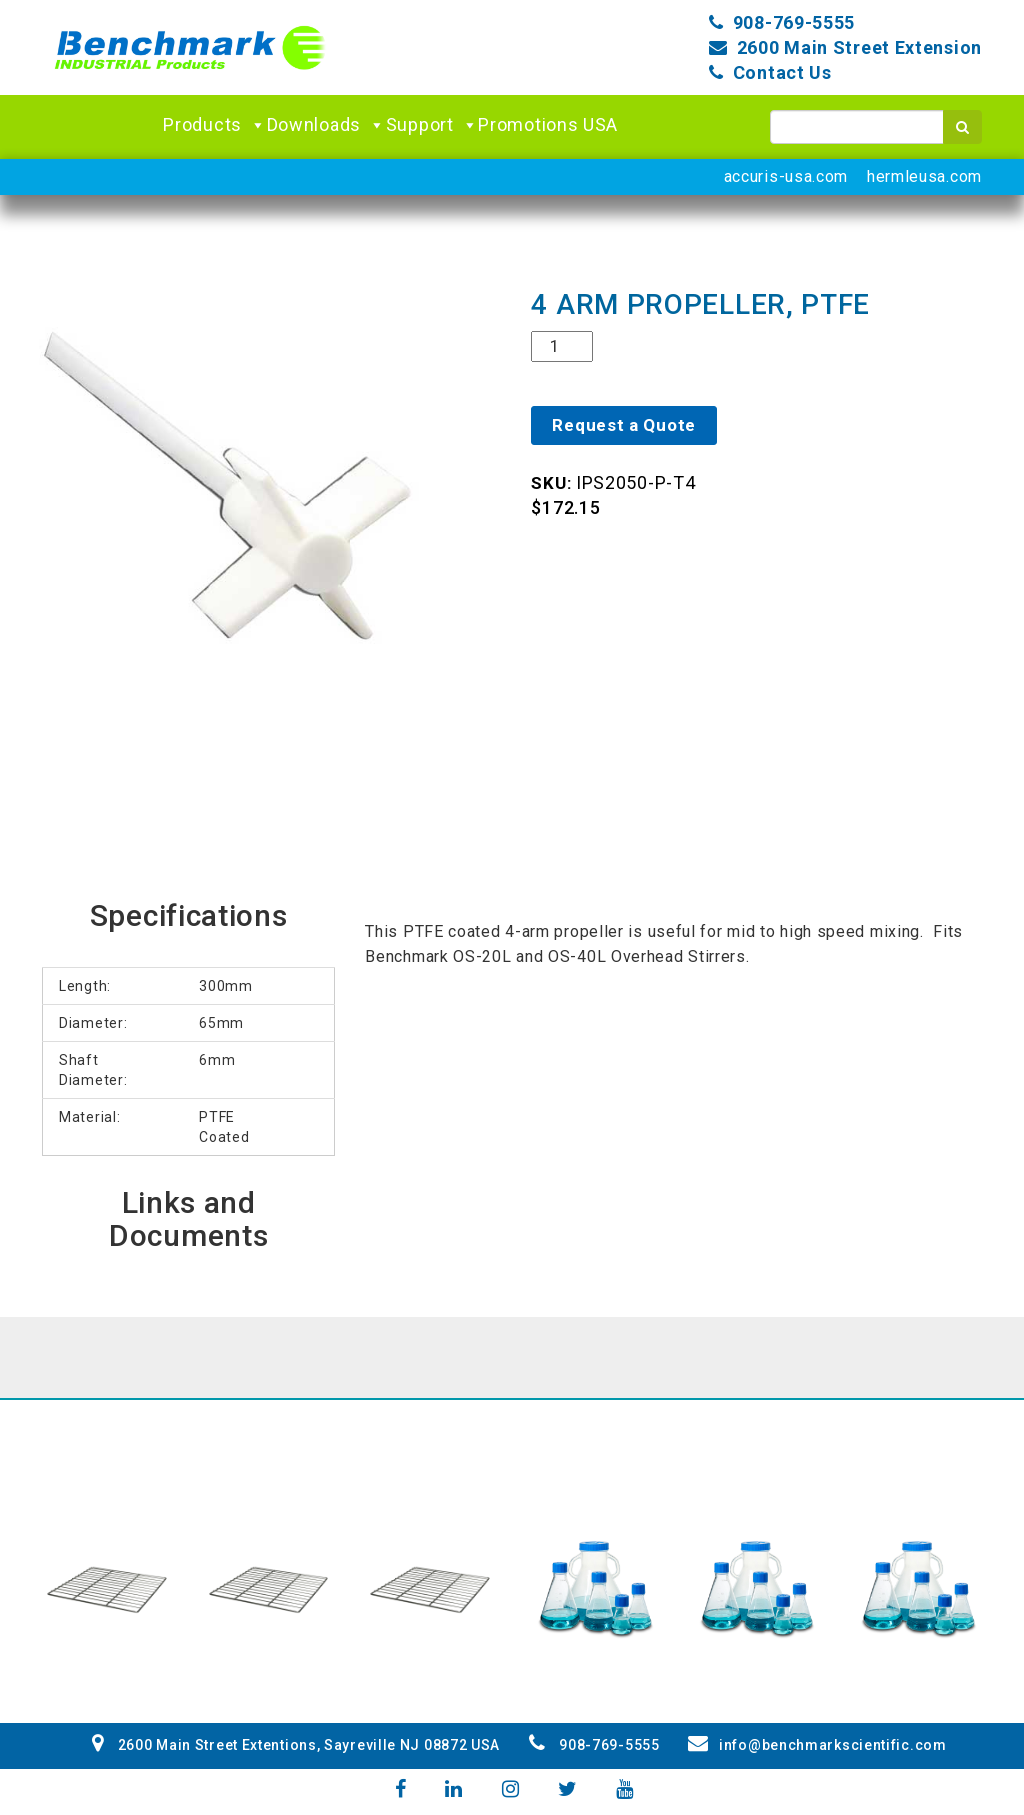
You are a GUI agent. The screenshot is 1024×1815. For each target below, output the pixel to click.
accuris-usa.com (786, 176)
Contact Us (782, 72)
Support (432, 125)
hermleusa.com (924, 176)
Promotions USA (548, 124)
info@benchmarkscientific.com (817, 1745)
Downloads (326, 125)
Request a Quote (624, 425)
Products (214, 125)
